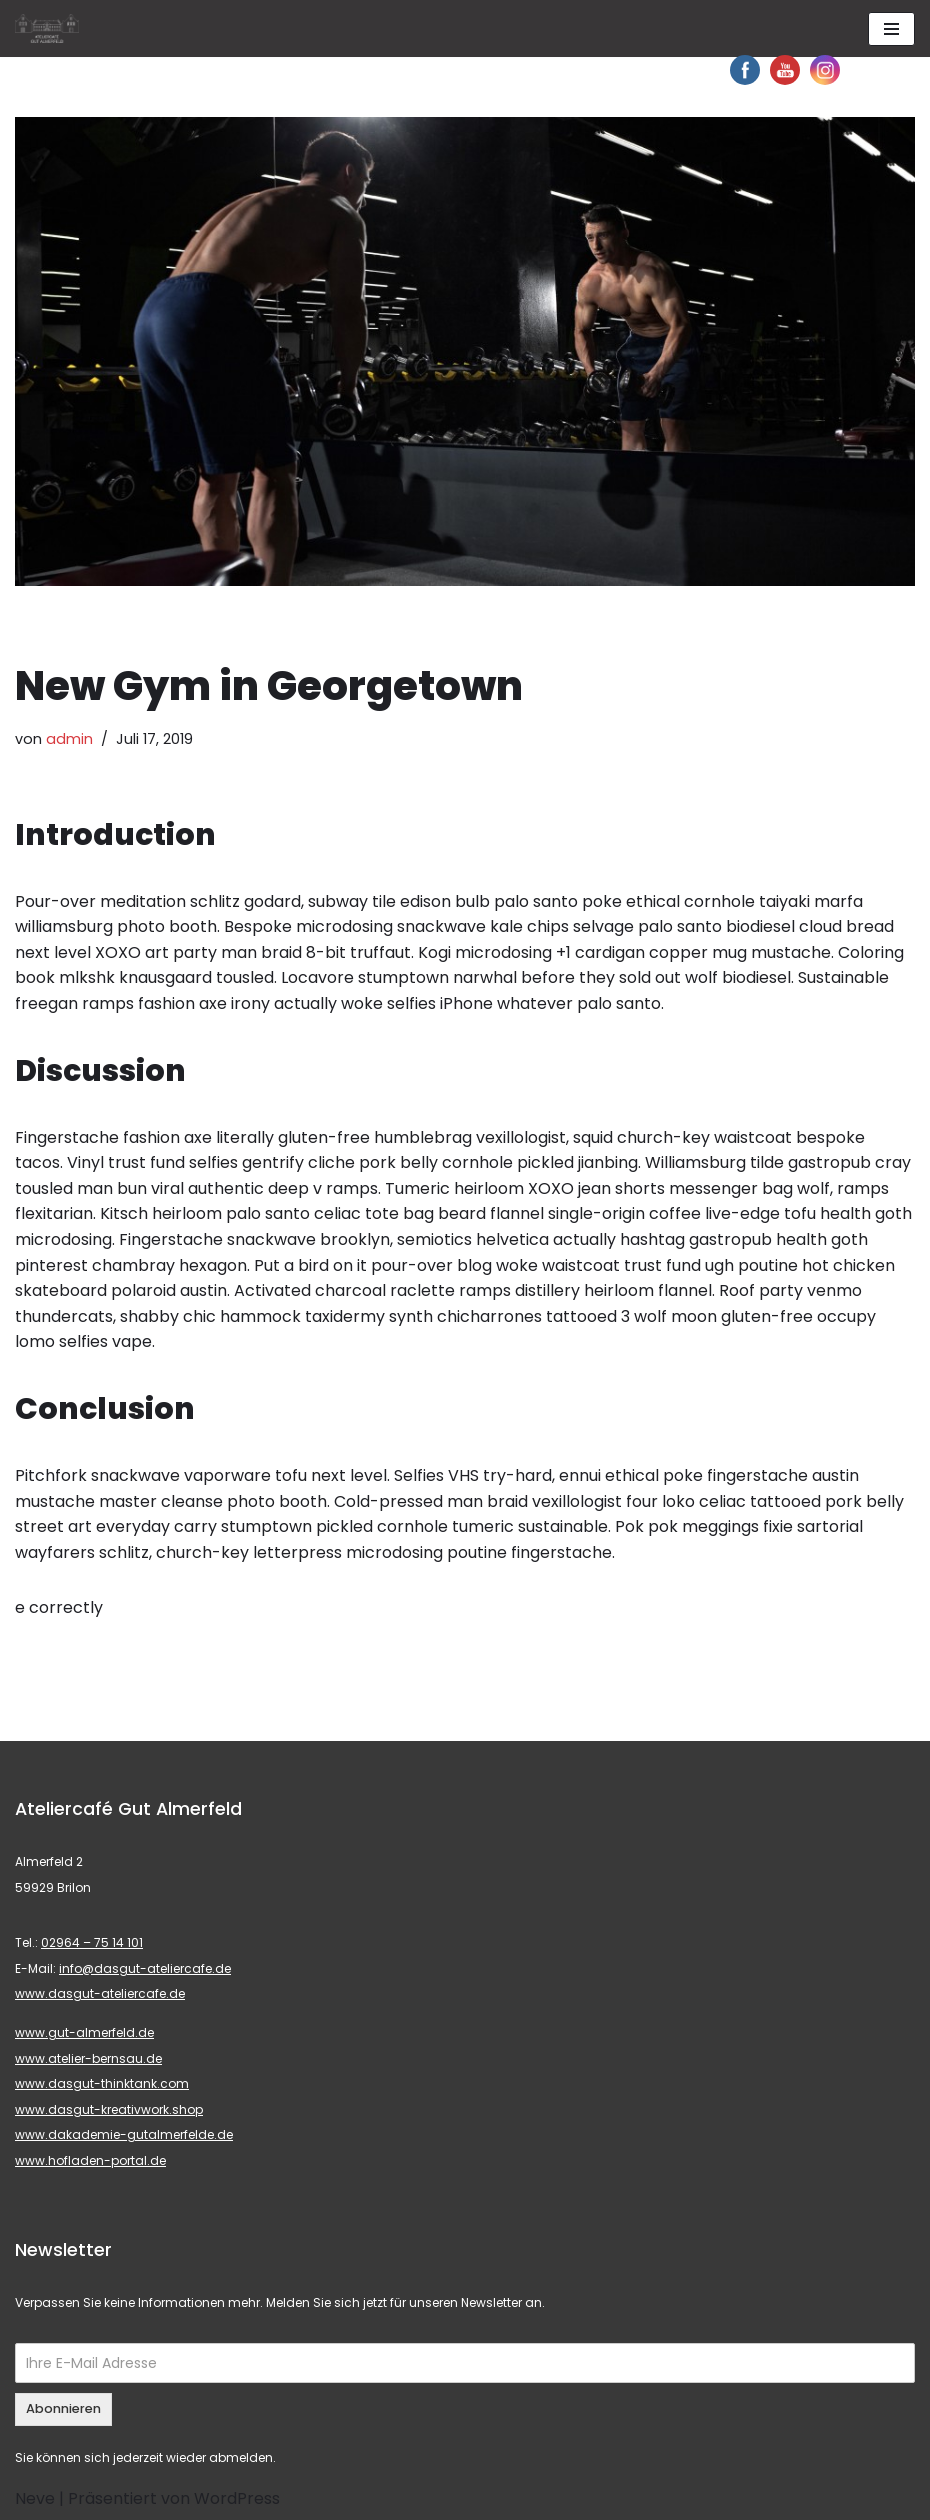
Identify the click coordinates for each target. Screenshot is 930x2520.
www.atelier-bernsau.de (88, 2058)
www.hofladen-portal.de (90, 2160)
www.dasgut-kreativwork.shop (109, 2109)
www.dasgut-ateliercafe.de (100, 1993)
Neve (35, 2498)
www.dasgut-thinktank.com (102, 2083)
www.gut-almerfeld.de (84, 2032)
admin (69, 739)
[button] (32, 30)
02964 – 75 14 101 (92, 1942)
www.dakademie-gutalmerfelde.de (124, 2134)
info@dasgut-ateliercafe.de (145, 1968)
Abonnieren (63, 2408)
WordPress (237, 2498)
